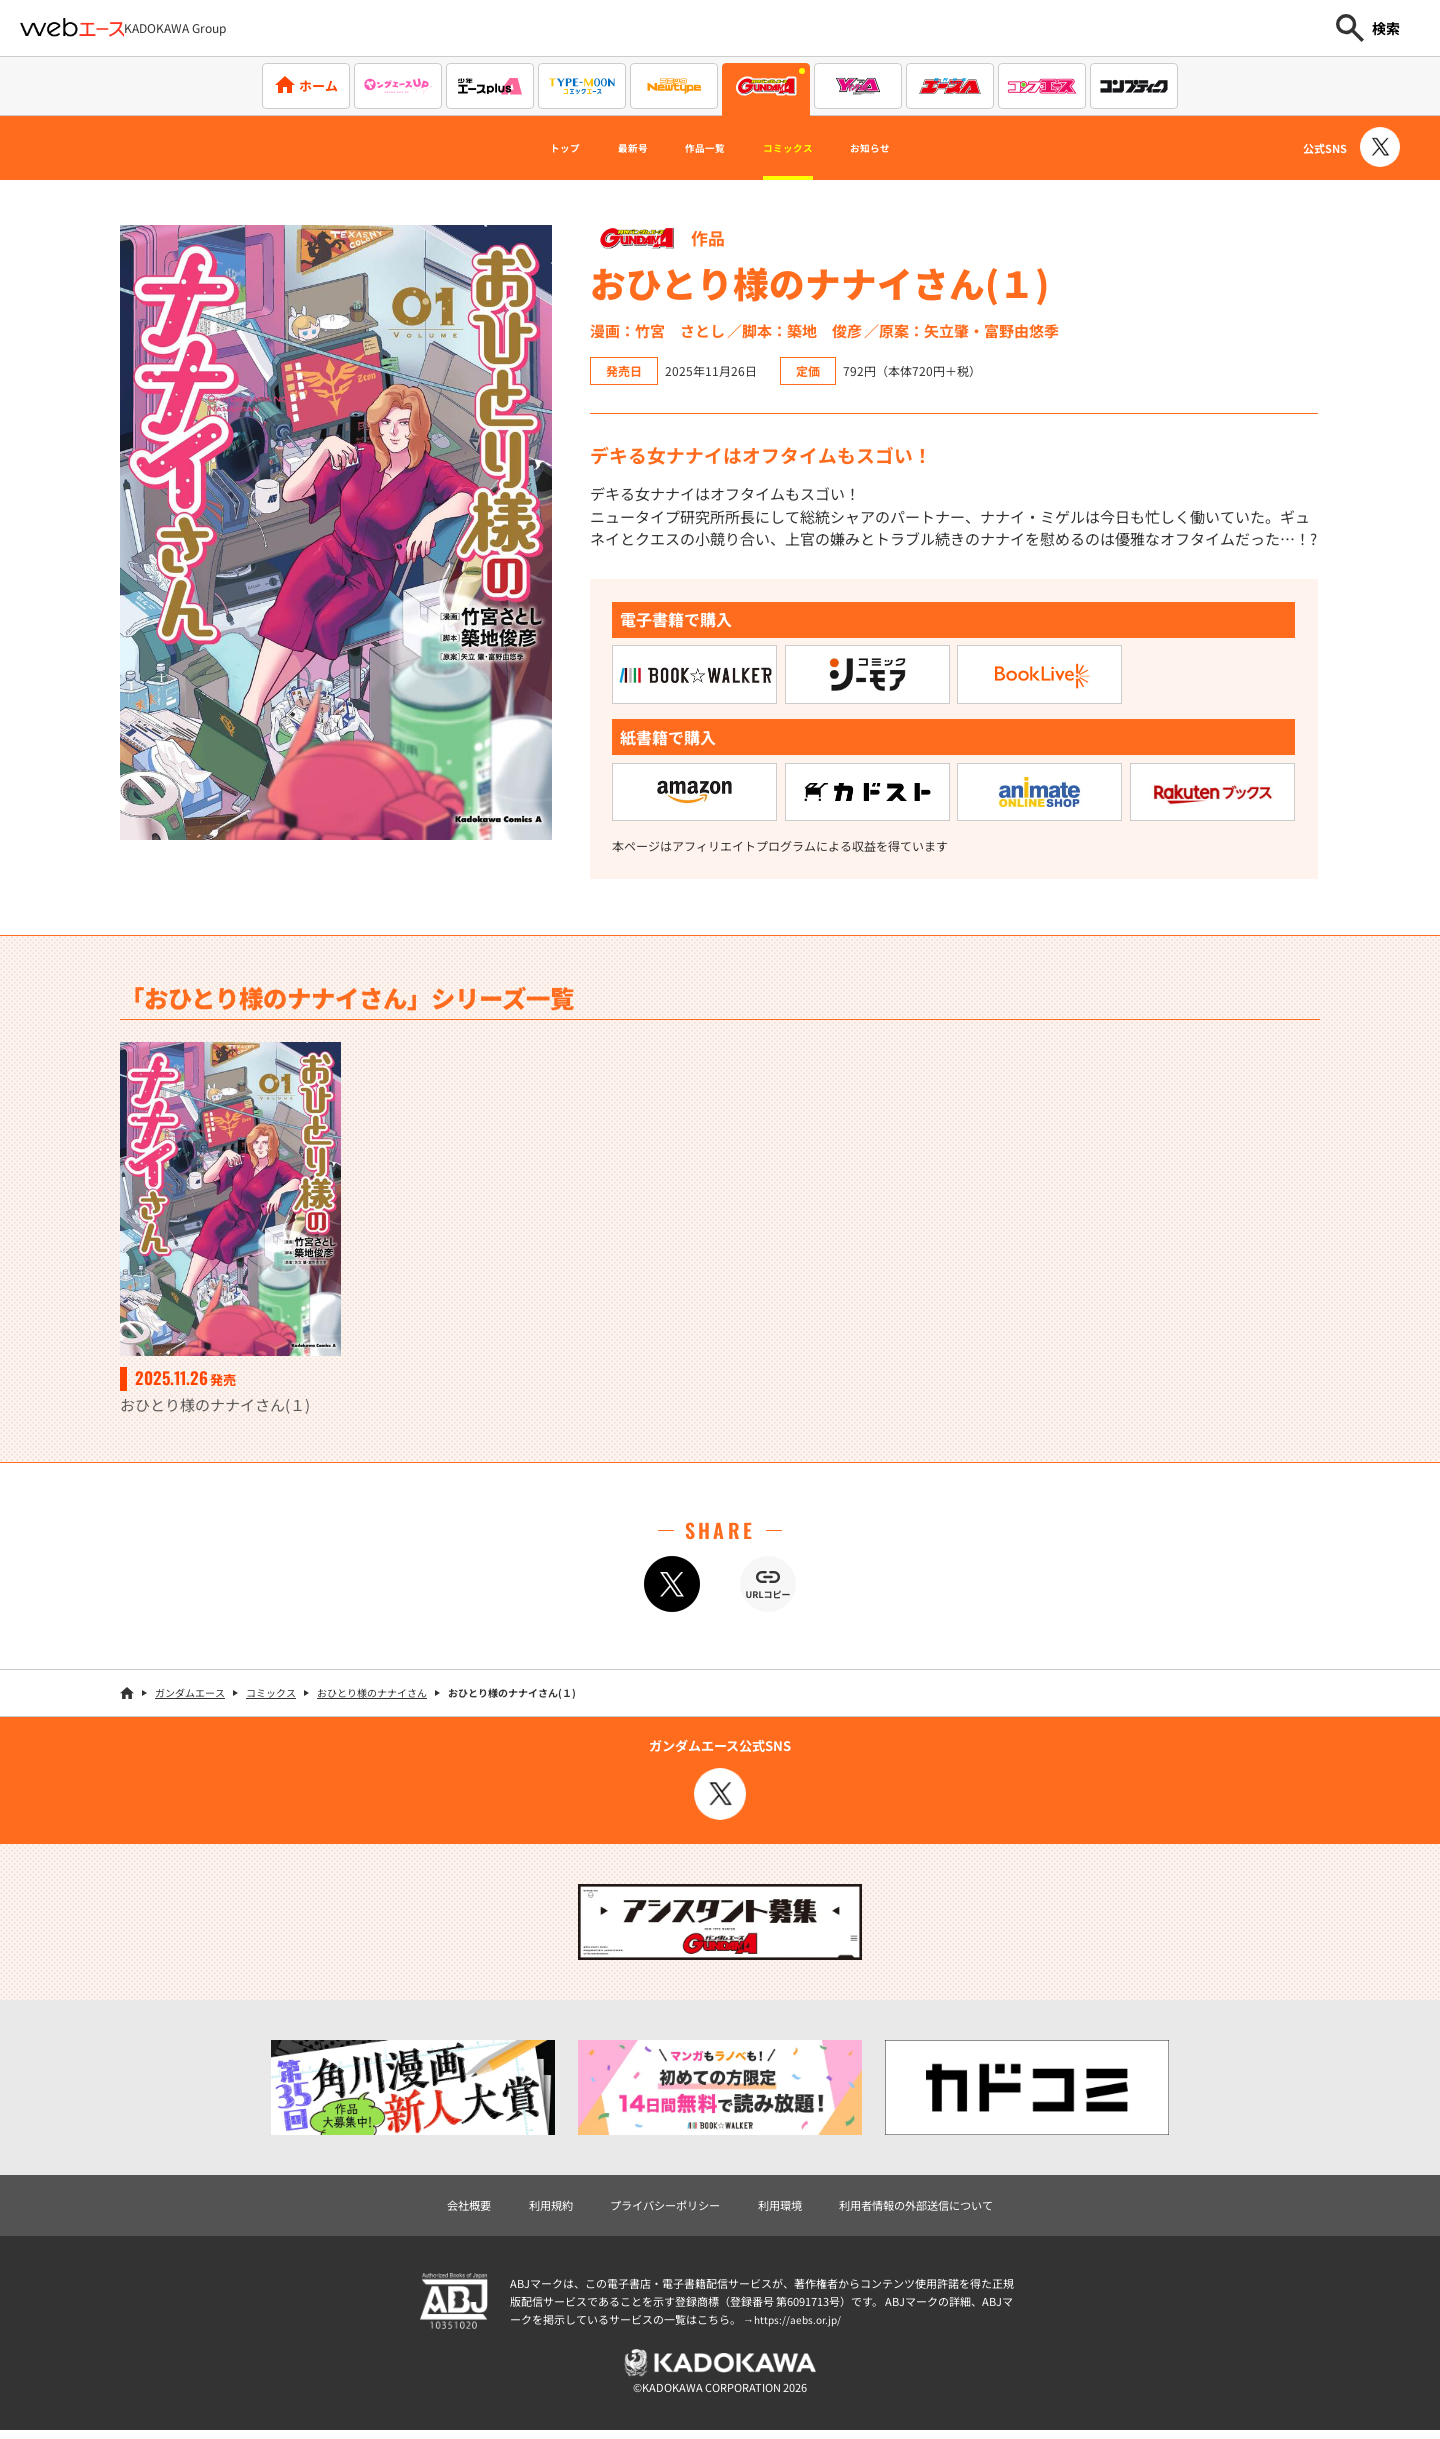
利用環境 (784, 2206)
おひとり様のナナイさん (372, 1693)
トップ (517, 148)
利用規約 (527, 2206)
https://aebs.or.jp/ (800, 2323)
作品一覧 (696, 148)
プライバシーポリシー (655, 2206)
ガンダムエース (190, 1693)
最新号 (603, 148)
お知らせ (915, 148)
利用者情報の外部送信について (938, 2206)
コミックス (806, 148)
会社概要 (437, 2206)
